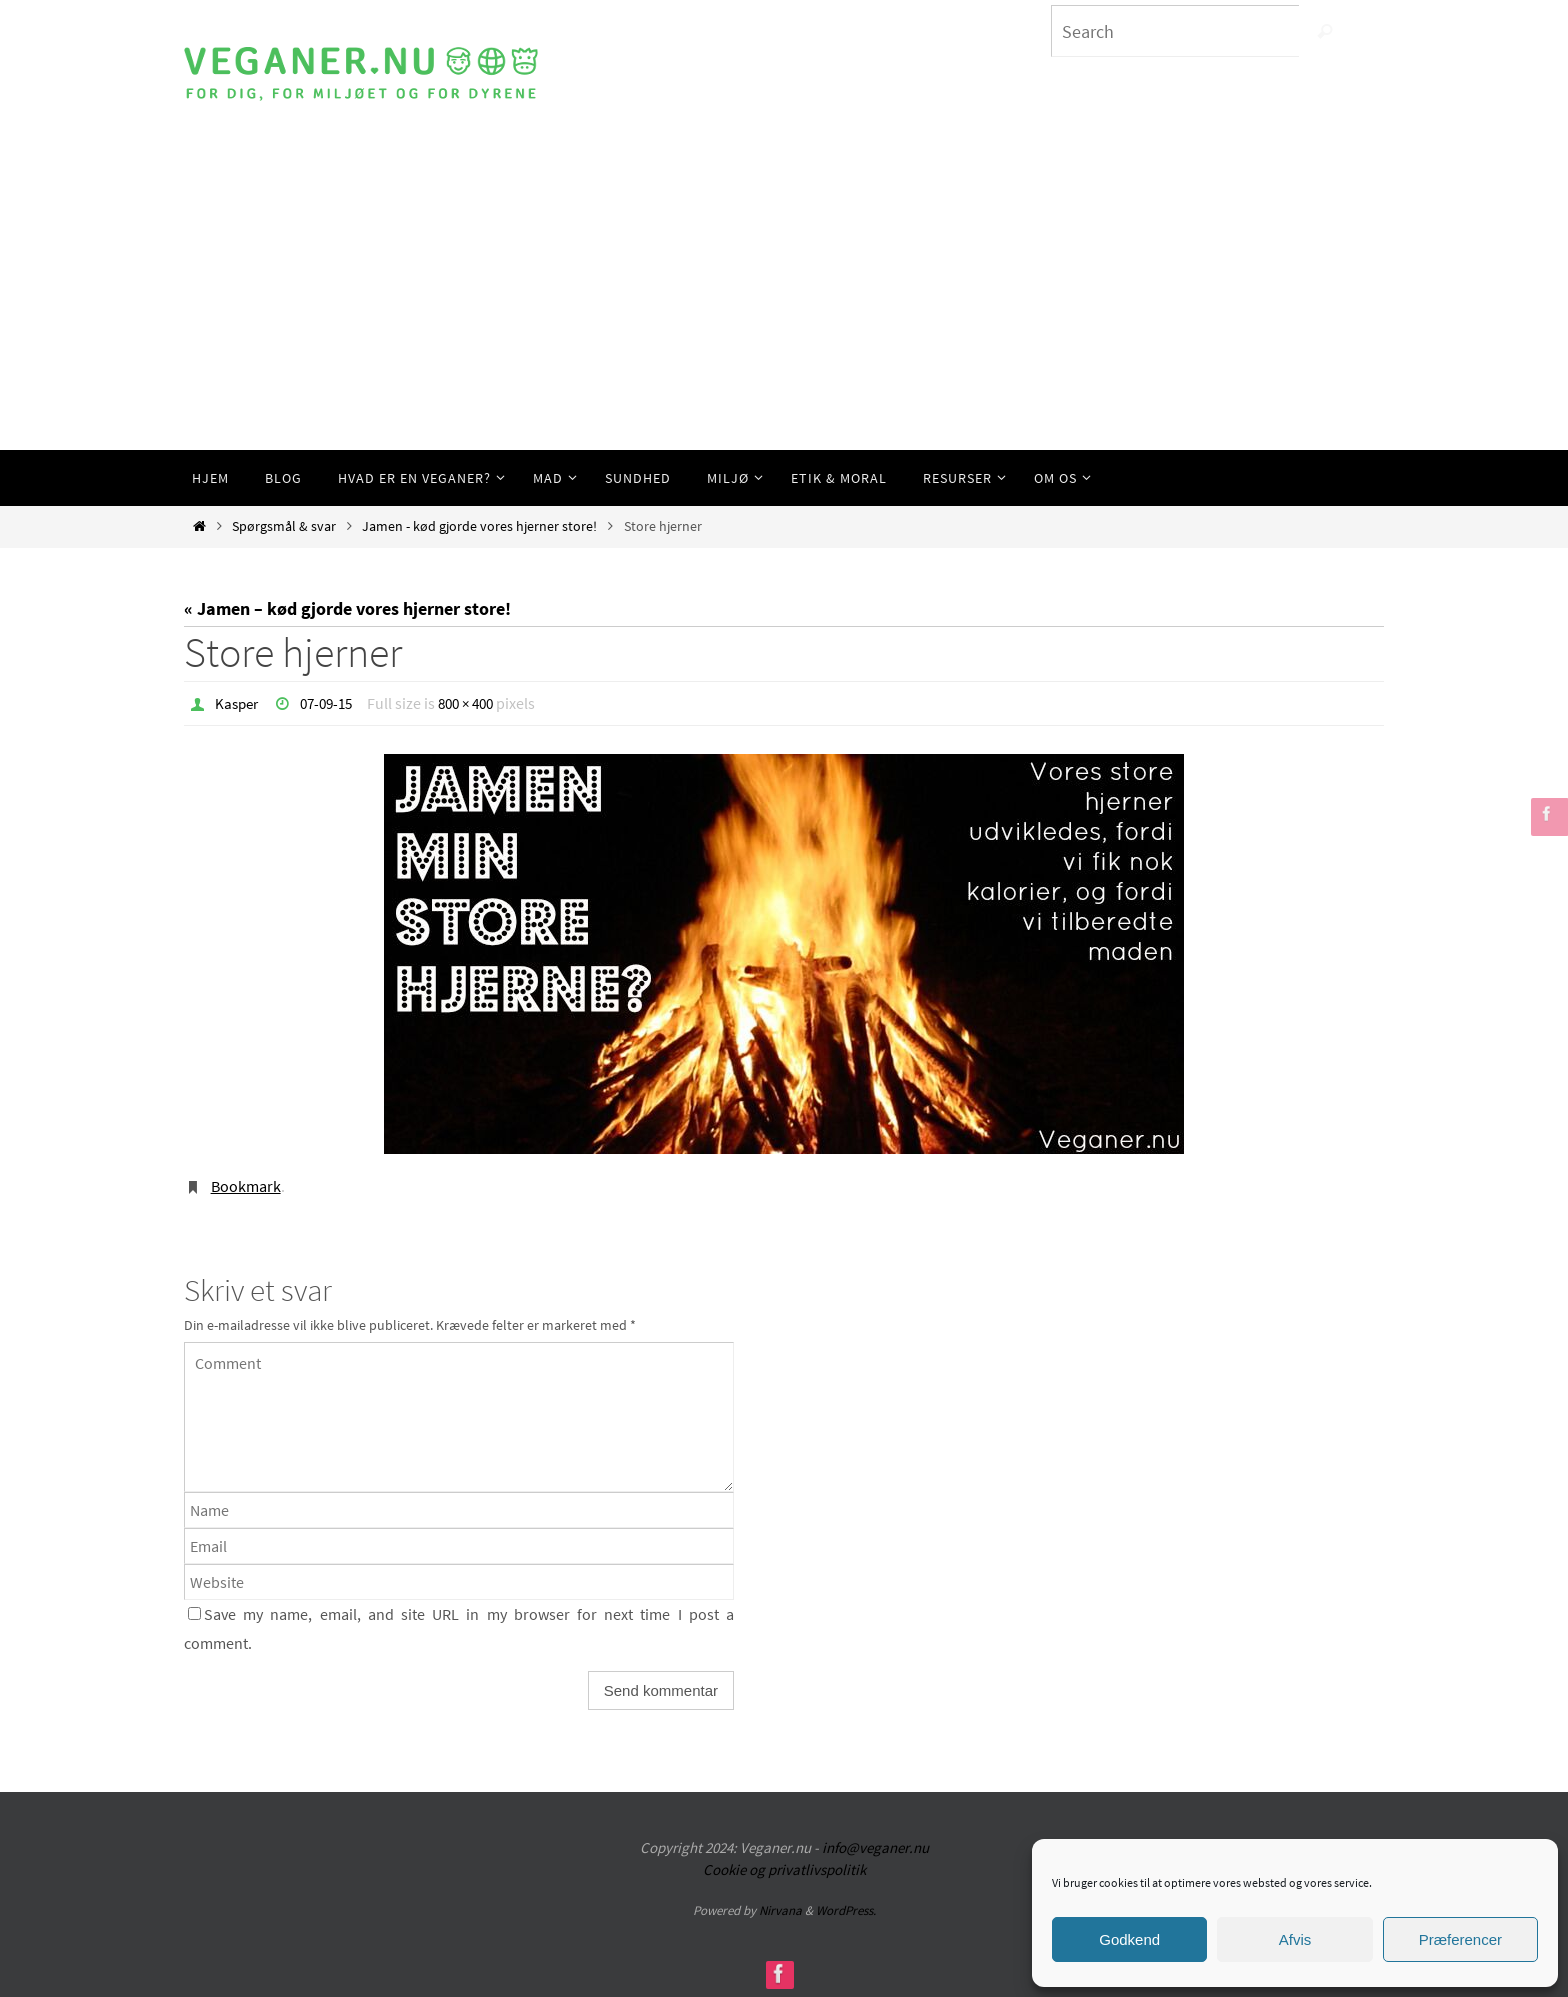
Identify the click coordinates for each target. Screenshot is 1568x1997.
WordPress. (846, 1909)
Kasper (238, 703)
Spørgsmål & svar (284, 526)
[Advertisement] (784, 300)
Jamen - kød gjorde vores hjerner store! (479, 526)
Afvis (1295, 1939)
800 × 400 (479, 703)
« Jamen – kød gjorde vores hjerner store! (347, 608)
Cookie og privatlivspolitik (784, 1868)
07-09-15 (333, 703)
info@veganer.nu (875, 1846)
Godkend (1129, 1939)
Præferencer (1460, 1939)
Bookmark (246, 1185)
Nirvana (780, 1909)
